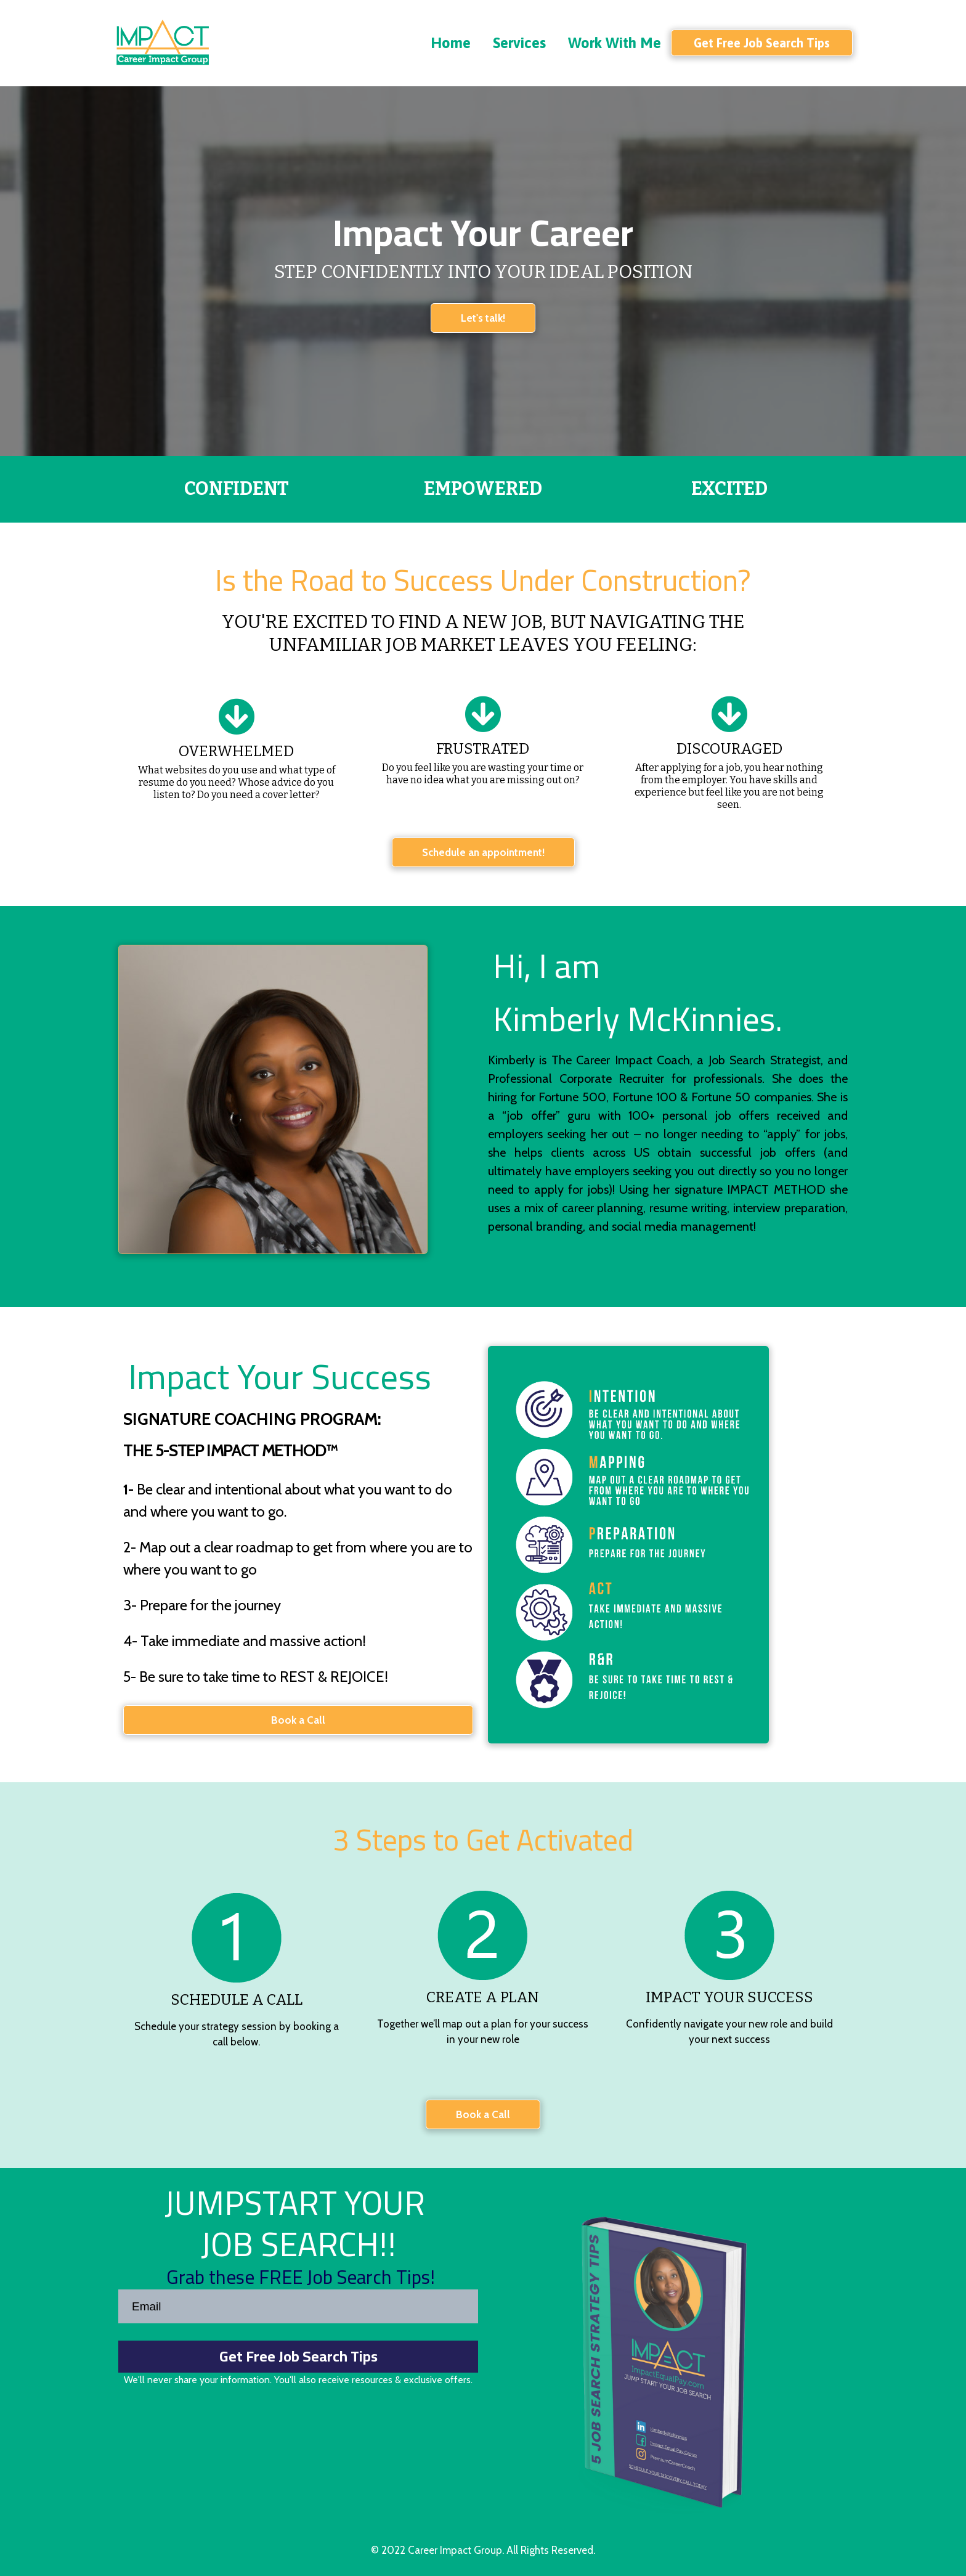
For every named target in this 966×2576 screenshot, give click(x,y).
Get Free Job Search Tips (298, 2356)
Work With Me (614, 43)
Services (519, 43)
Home (451, 43)
